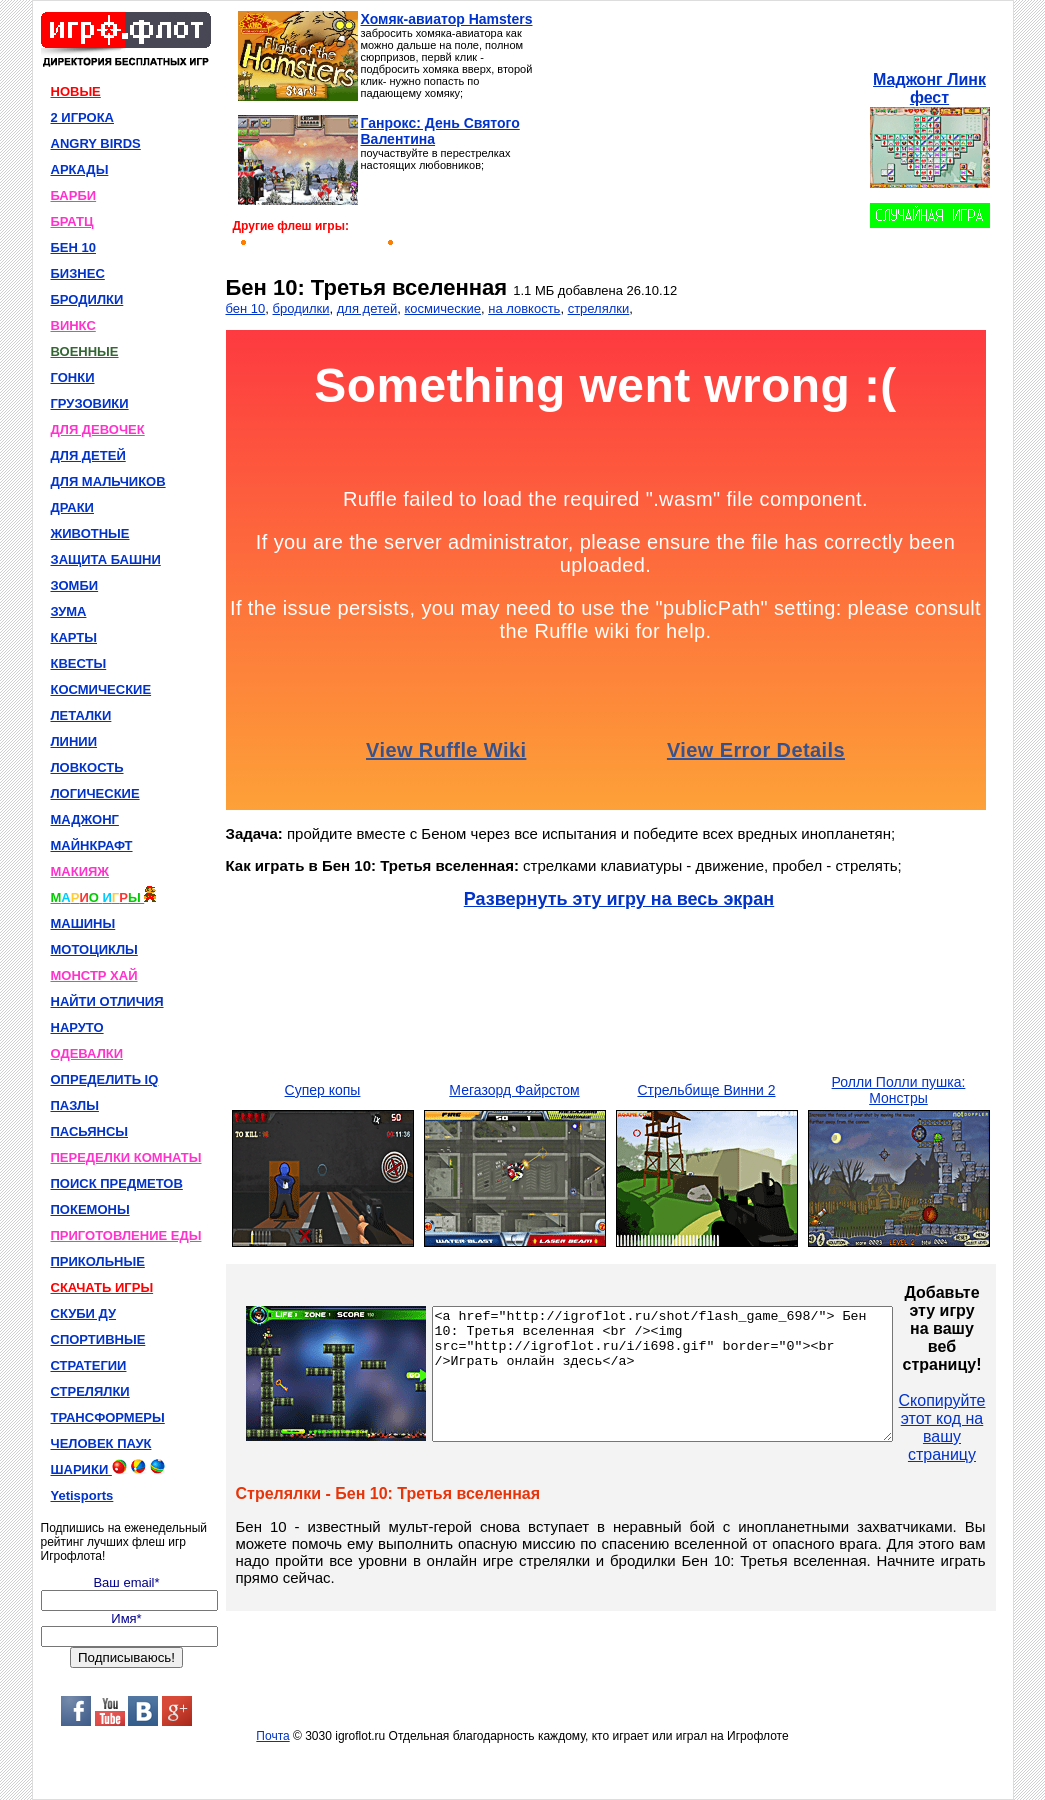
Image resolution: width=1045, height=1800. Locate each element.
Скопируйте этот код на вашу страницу (997, 1427)
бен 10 (246, 308)
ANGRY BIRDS (96, 143)
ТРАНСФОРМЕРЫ (108, 1417)
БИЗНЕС (78, 273)
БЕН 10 (73, 247)
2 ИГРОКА (83, 117)
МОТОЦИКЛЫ (94, 949)
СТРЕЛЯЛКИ (90, 1391)
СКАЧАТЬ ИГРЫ (102, 1287)
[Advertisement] (700, 136)
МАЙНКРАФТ (92, 845)
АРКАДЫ (80, 169)
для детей (367, 308)
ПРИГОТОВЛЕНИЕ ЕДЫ (126, 1235)
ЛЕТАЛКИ (81, 715)
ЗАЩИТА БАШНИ (106, 559)
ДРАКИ (72, 507)
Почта (272, 1736)
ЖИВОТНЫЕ (90, 533)
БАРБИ (74, 195)
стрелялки (599, 308)
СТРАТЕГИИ (89, 1365)
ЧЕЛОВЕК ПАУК (101, 1443)
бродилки (301, 308)
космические (443, 308)
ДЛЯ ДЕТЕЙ (88, 455)
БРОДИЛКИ (87, 299)
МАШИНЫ (83, 923)
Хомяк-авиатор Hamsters (447, 19)
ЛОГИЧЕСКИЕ (95, 793)
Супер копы (323, 1090)
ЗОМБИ (75, 585)
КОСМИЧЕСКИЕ (101, 689)
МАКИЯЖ (80, 871)
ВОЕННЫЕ (85, 351)
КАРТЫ (74, 637)
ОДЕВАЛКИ (87, 1053)
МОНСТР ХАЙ (94, 975)
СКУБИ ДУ (84, 1313)
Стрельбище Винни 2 (706, 1090)
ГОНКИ (73, 377)
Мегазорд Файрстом (514, 1090)
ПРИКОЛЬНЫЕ (98, 1261)
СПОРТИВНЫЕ (98, 1339)
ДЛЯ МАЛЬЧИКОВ (108, 481)
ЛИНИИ (74, 741)
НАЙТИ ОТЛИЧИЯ (107, 1001)
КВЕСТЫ (79, 663)
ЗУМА (69, 611)
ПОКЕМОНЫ (90, 1209)
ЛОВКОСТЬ (87, 767)
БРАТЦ (72, 221)
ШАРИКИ (108, 1468)
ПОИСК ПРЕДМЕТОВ (117, 1183)
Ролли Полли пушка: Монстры (899, 1090)
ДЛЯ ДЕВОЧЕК (98, 429)
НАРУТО (77, 1027)
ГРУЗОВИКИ (90, 403)
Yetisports (82, 1495)
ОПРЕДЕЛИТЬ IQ (105, 1079)
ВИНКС (73, 325)
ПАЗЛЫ (75, 1105)
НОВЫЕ (76, 91)
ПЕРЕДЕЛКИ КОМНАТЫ (126, 1157)
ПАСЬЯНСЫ (90, 1131)
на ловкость (524, 308)
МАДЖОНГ (85, 819)
